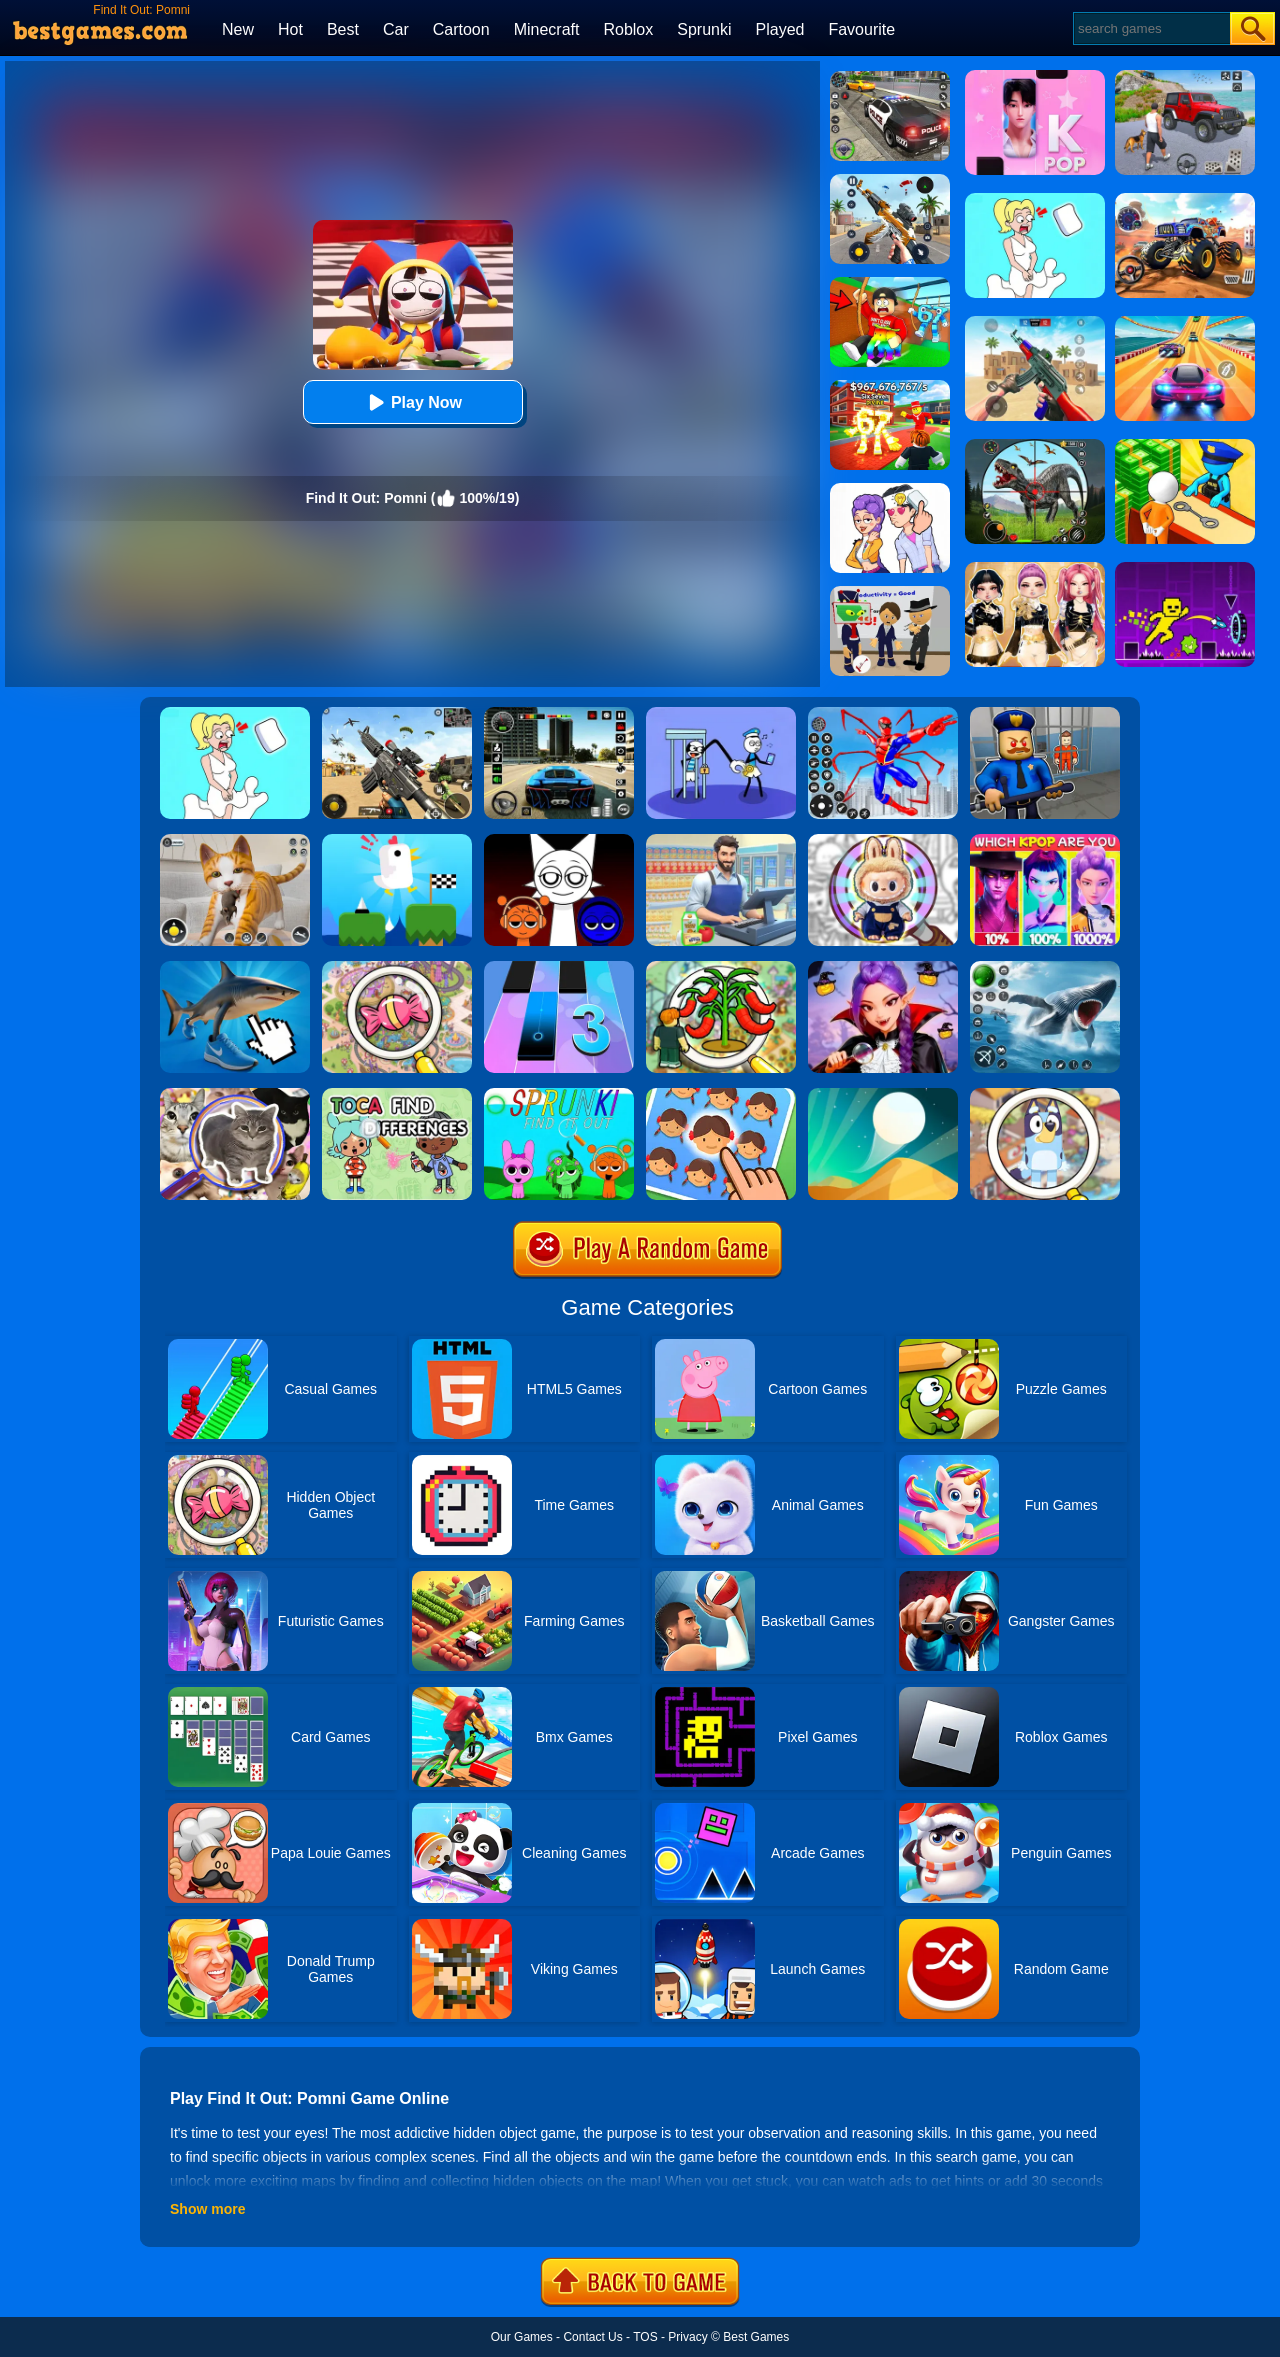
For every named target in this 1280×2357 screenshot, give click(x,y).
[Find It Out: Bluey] (1045, 1095)
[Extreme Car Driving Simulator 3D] (559, 714)
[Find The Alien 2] (890, 593)
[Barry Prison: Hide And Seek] (1045, 714)
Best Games (756, 2337)
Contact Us (592, 2337)
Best (343, 29)
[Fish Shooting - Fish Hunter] (1045, 968)
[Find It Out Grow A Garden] (721, 968)
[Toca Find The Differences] (397, 1095)
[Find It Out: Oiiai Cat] (235, 1095)
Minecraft (547, 29)
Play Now (412, 402)
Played (780, 29)
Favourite (861, 29)
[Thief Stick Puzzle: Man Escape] (721, 714)
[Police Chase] (890, 78)
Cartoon (461, 29)
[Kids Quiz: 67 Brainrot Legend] (890, 387)
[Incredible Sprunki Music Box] (559, 841)
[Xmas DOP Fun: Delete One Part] (235, 714)
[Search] (1150, 28)
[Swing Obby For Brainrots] (890, 284)
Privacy (687, 2337)
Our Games (522, 2337)
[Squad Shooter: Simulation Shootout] (397, 714)
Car (396, 29)
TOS (645, 2337)
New (238, 29)
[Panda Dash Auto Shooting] (890, 181)
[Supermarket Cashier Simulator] (721, 841)
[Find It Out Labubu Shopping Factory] (883, 841)
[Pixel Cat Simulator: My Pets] (235, 841)
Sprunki (704, 29)
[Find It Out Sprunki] (559, 1095)
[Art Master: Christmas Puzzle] (890, 490)
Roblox (628, 29)
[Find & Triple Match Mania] (397, 968)
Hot (290, 29)
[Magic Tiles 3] (559, 968)
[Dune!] (883, 1095)
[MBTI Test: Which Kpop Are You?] (1045, 841)
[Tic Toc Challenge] (397, 841)
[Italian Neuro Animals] (235, 968)
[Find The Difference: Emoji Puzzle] (721, 1095)
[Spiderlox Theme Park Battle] (883, 714)
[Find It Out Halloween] (883, 968)
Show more (207, 2209)
